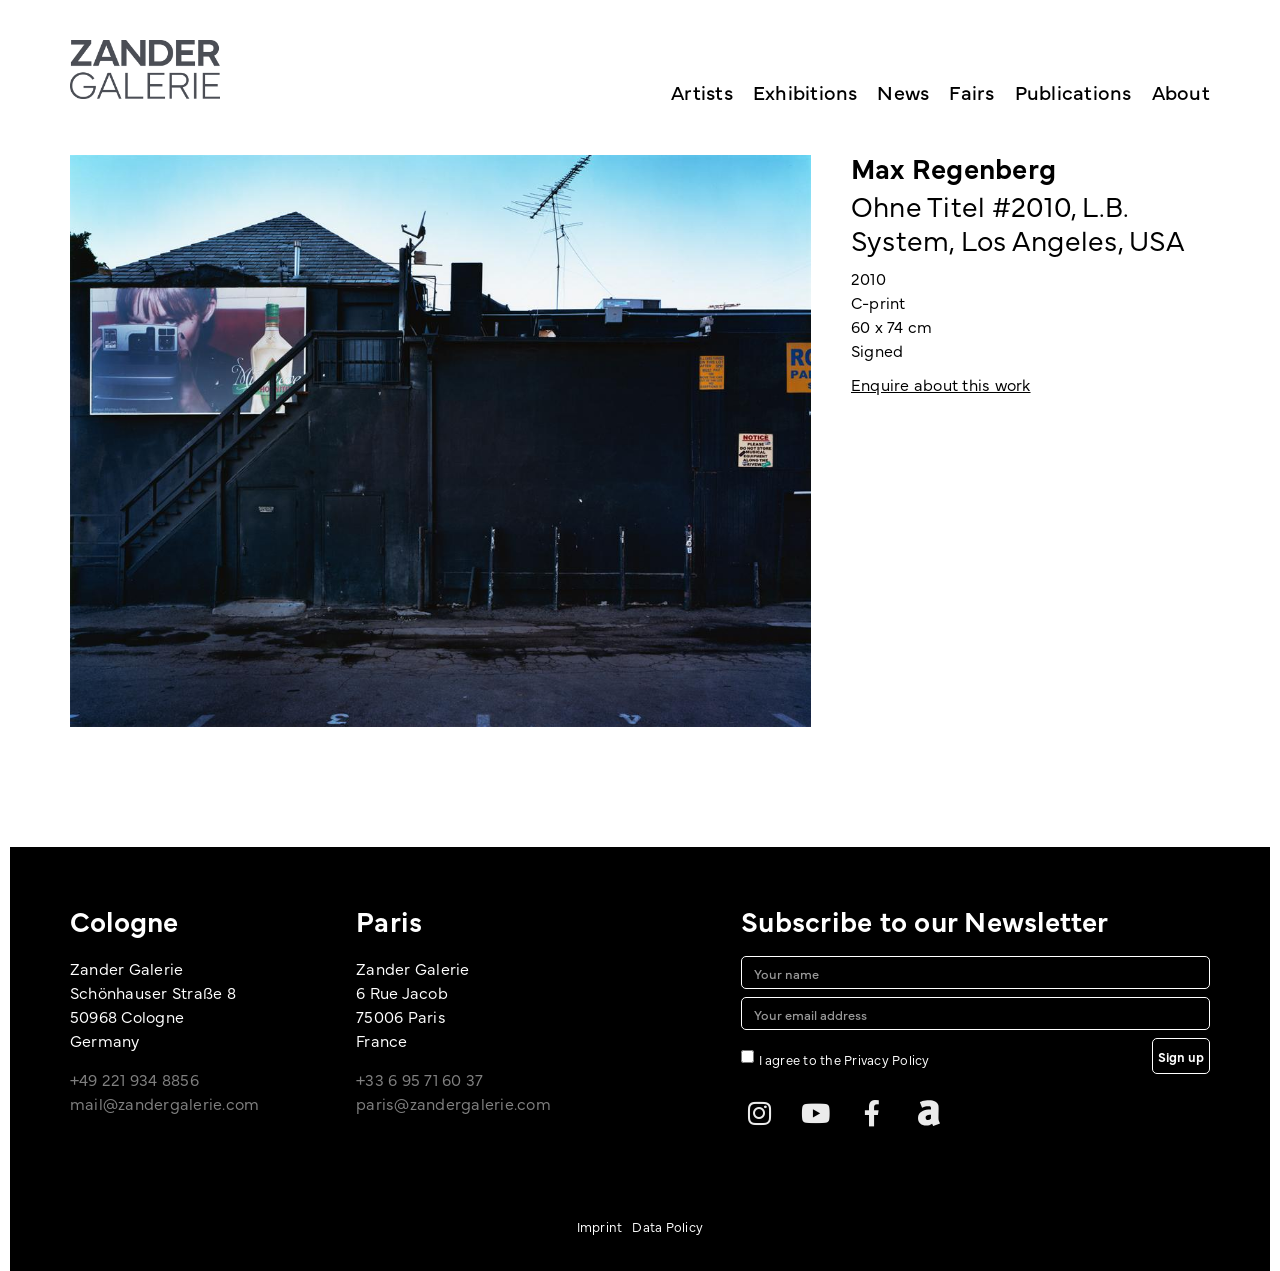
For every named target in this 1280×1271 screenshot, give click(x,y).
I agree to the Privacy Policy (844, 1059)
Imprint (600, 1226)
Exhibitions (805, 91)
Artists (702, 91)
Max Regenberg (953, 167)
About (1181, 91)
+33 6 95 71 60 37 (419, 1079)
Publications (1073, 91)
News (903, 91)
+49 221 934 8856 (134, 1079)
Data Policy (667, 1226)
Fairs (971, 91)
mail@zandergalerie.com (164, 1103)
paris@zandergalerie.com (453, 1103)
